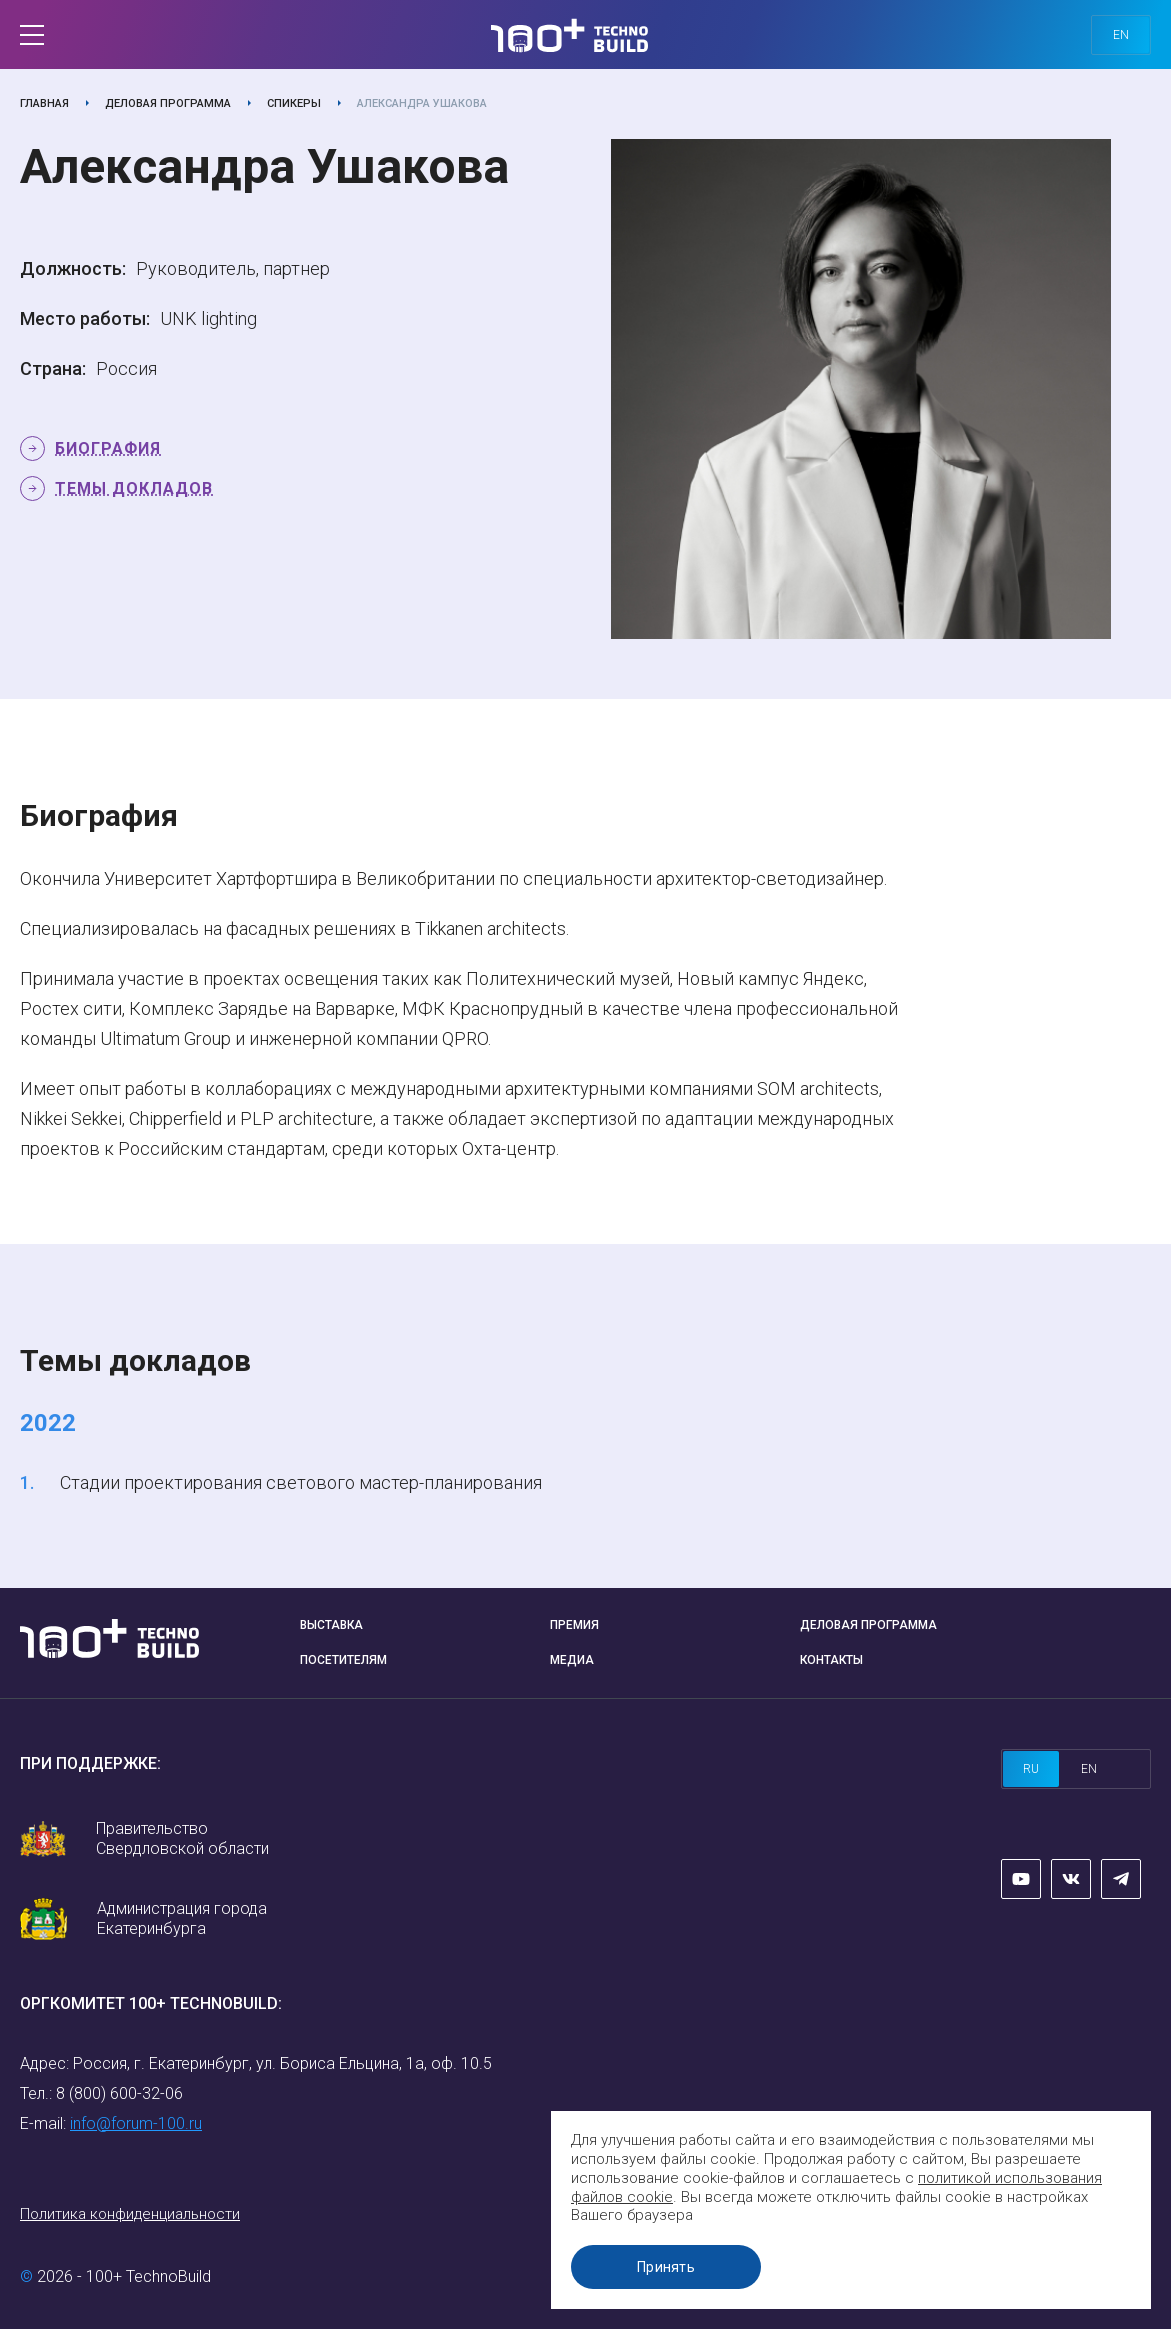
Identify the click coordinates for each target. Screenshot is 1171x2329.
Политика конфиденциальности (130, 2214)
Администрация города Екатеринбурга (182, 1918)
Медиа (572, 1660)
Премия (574, 1625)
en (1121, 35)
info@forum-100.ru (136, 2123)
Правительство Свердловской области (182, 1838)
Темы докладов (134, 488)
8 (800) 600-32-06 (119, 2093)
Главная (44, 103)
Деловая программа (168, 103)
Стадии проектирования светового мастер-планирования (301, 1482)
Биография (108, 448)
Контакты (831, 1660)
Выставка (331, 1625)
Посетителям (343, 1660)
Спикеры (294, 103)
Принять (666, 2267)
